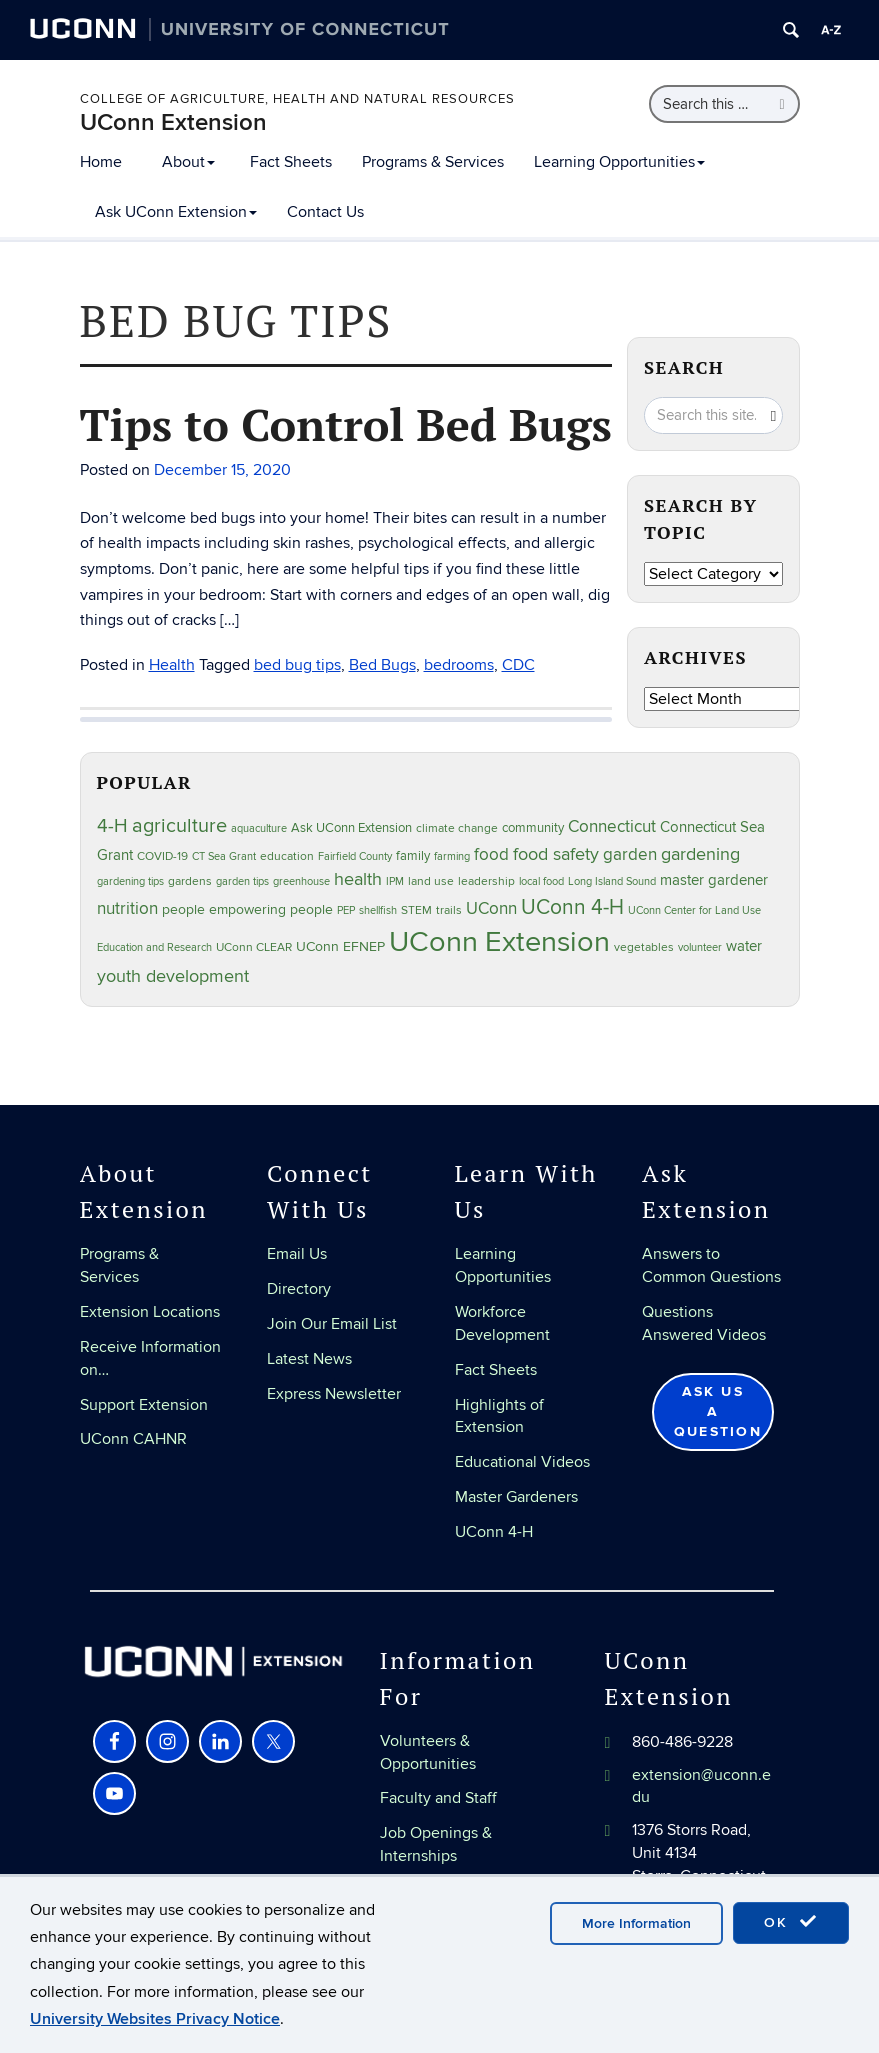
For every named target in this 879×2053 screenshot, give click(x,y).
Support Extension (144, 1405)
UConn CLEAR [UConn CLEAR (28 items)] (254, 947)
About (188, 162)
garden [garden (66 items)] (630, 854)
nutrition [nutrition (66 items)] (127, 908)
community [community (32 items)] (533, 828)
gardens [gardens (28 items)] (190, 881)
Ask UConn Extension (176, 212)
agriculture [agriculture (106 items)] (179, 826)
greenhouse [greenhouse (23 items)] (301, 881)
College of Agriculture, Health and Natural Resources (297, 99)
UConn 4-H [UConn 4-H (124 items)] (572, 907)
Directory (299, 1289)
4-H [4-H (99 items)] (112, 826)
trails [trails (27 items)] (449, 910)
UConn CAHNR (133, 1439)
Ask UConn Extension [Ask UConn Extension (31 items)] (351, 828)
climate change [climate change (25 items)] (457, 828)
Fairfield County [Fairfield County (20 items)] (355, 856)
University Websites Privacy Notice (155, 2019)
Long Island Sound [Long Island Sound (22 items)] (612, 881)
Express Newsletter (334, 1394)
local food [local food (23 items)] (541, 881)
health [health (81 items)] (358, 879)
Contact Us (325, 212)
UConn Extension (173, 122)
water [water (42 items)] (744, 946)
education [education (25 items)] (287, 856)
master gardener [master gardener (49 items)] (714, 880)
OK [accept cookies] (791, 1922)
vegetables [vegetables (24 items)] (644, 947)
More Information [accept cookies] (636, 1923)
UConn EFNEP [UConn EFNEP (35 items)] (340, 947)
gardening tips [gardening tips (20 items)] (130, 881)
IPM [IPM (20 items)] (395, 881)
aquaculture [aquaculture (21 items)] (259, 828)
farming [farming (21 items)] (452, 856)
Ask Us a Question (718, 1411)
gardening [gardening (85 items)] (700, 854)
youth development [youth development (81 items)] (173, 976)
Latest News (309, 1359)
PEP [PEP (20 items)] (346, 910)
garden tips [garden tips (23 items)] (242, 881)
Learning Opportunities (619, 162)
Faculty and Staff (438, 1798)
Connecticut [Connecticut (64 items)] (612, 827)
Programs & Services (433, 162)
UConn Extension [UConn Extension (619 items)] (499, 942)
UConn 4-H (494, 1532)
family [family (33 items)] (413, 856)
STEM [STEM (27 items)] (416, 910)
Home (101, 162)
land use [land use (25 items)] (431, 881)
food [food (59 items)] (491, 855)
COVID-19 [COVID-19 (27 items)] (162, 856)
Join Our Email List (332, 1324)
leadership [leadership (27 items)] (486, 881)
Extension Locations (150, 1312)
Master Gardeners (516, 1497)
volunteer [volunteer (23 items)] (700, 947)
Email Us (297, 1254)
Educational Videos (522, 1462)
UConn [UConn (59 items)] (491, 909)
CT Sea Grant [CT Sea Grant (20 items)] (224, 856)
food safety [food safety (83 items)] (556, 854)
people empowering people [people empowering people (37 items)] (247, 909)
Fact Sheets (291, 162)
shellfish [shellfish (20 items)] (378, 910)
